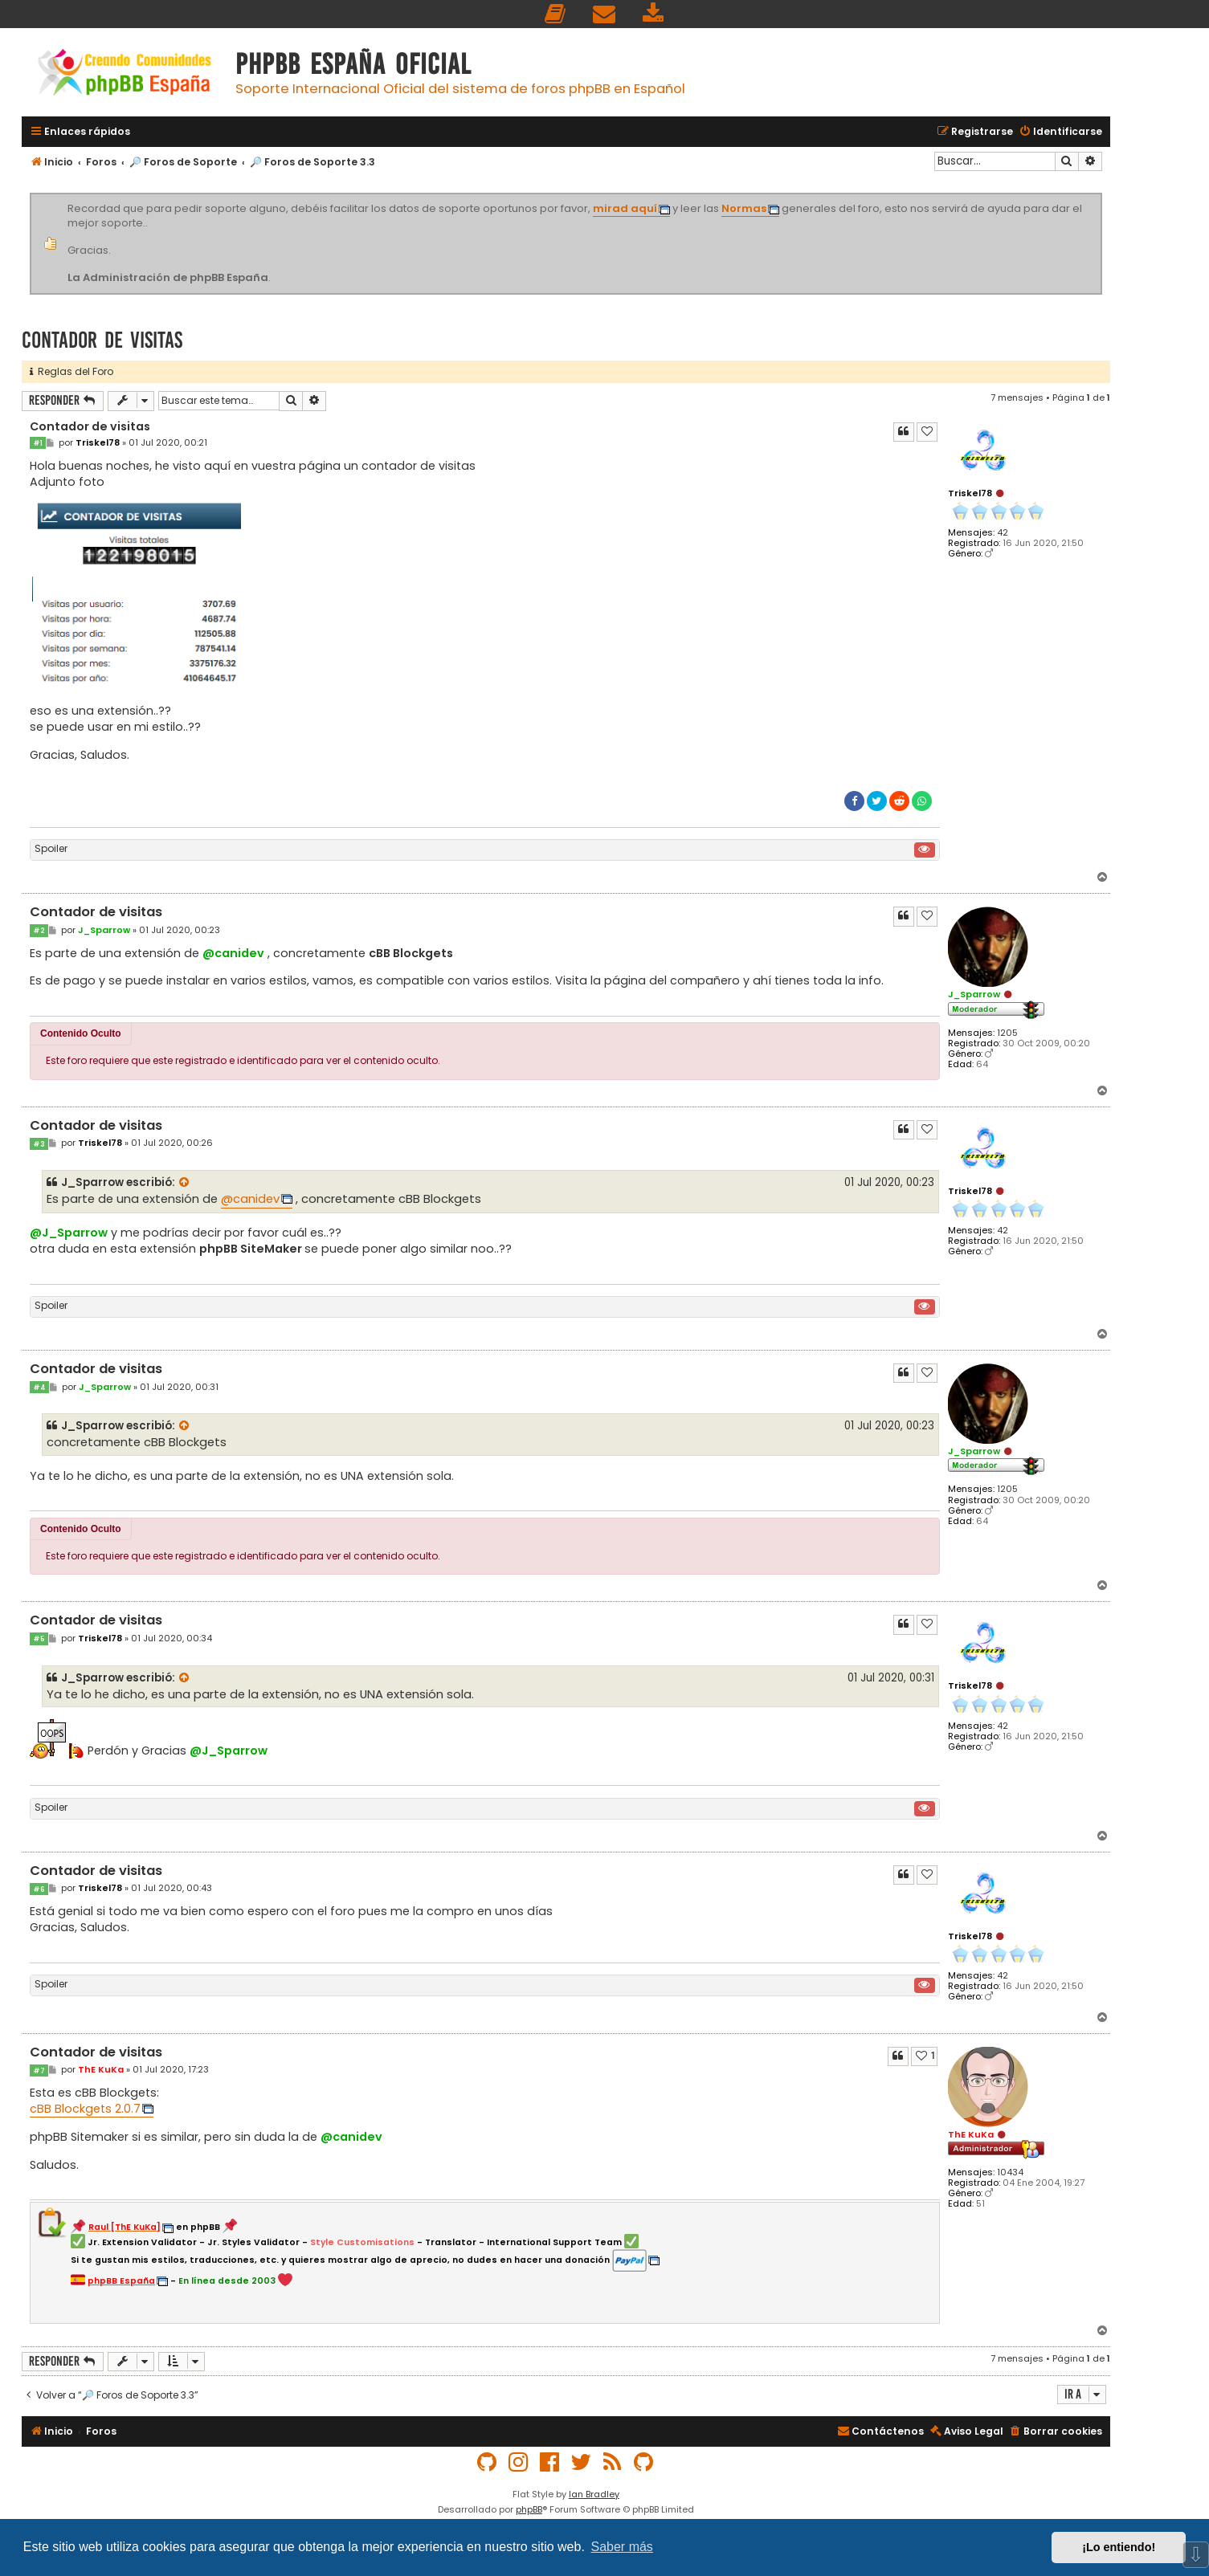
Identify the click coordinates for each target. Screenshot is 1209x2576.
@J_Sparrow (69, 1233)
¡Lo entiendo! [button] (1118, 2547)
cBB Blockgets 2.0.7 (85, 2109)
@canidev (233, 953)
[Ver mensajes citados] (185, 1183)
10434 (1010, 2172)
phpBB (529, 2509)
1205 (1007, 1033)
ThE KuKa (971, 2134)
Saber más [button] (622, 2547)
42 (1002, 533)
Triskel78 (970, 493)
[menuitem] (556, 14)
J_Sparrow (974, 994)
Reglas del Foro (71, 371)
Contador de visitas (102, 340)
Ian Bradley (594, 2494)
